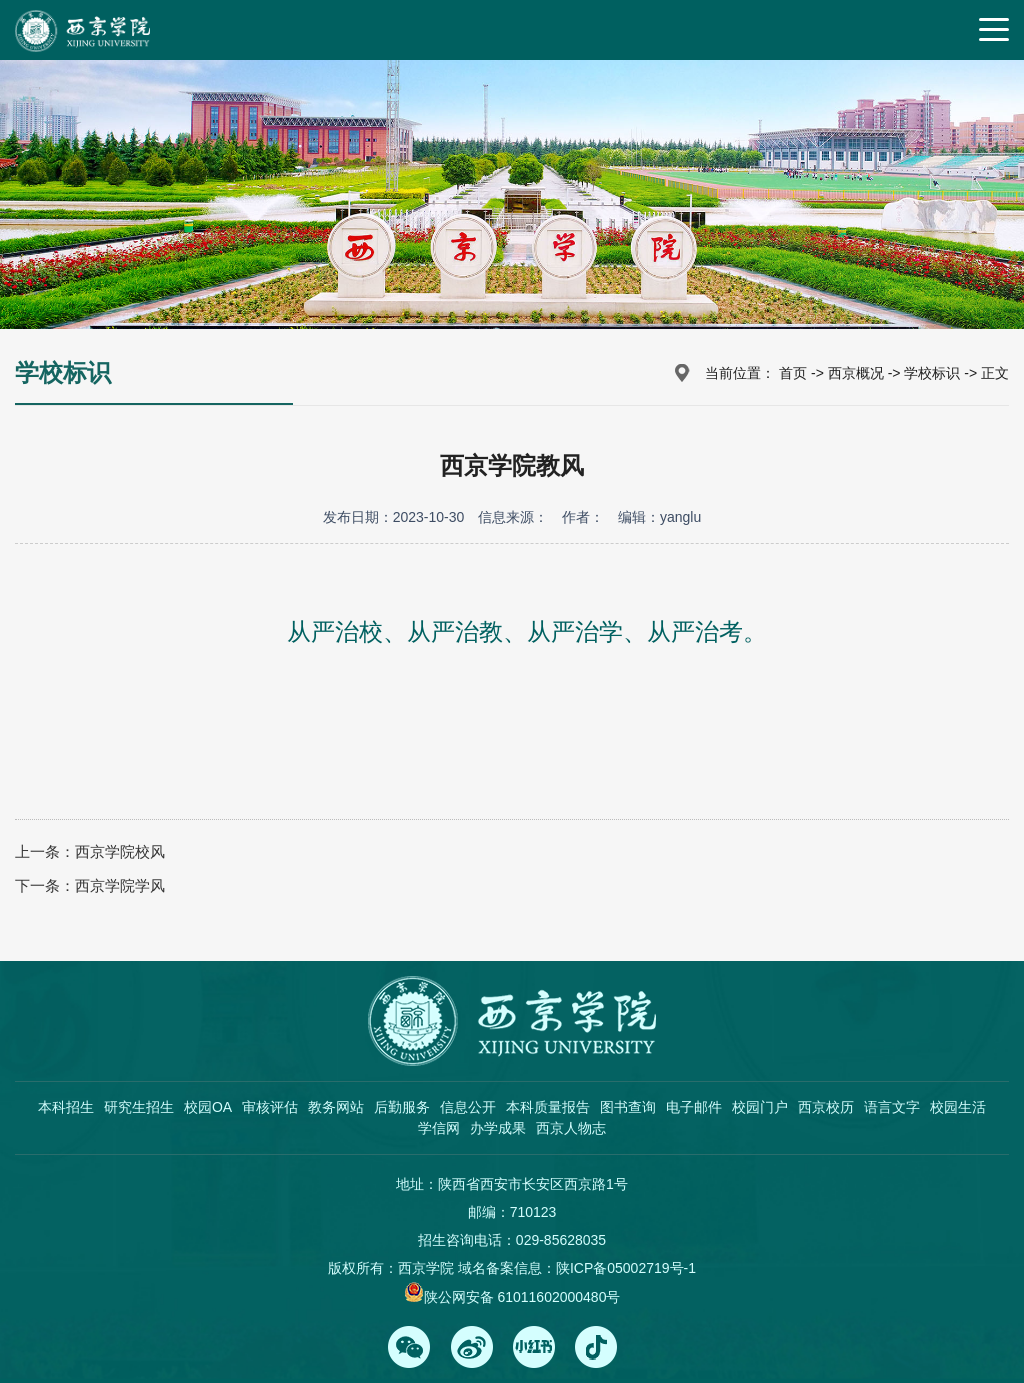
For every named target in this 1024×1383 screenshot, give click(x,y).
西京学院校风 (120, 851)
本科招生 (66, 1107)
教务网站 (336, 1107)
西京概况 (856, 373)
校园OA (208, 1107)
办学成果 (498, 1128)
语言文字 (892, 1107)
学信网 (439, 1128)
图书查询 (628, 1107)
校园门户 (760, 1107)
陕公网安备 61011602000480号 (522, 1297)
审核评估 (270, 1107)
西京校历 (826, 1107)
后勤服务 (402, 1107)
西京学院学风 (120, 885)
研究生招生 (139, 1107)
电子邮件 (694, 1107)
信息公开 (468, 1107)
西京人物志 (571, 1128)
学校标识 (932, 373)
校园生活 (958, 1107)
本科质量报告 (548, 1107)
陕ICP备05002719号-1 (626, 1268)
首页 (793, 373)
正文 (995, 373)
